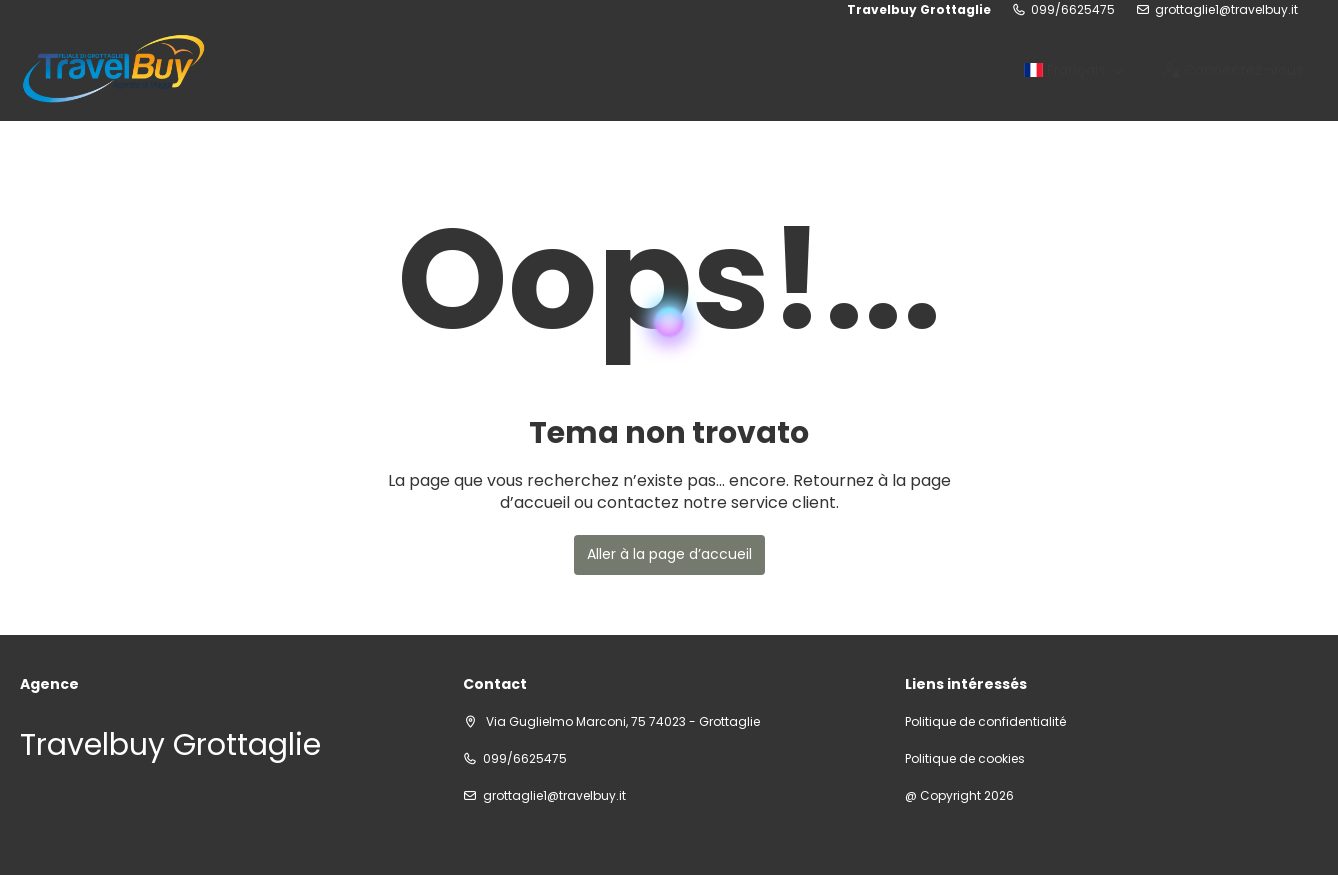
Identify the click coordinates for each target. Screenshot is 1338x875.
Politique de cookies (965, 759)
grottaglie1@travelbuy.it (1226, 10)
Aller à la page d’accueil (669, 554)
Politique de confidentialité (985, 722)
